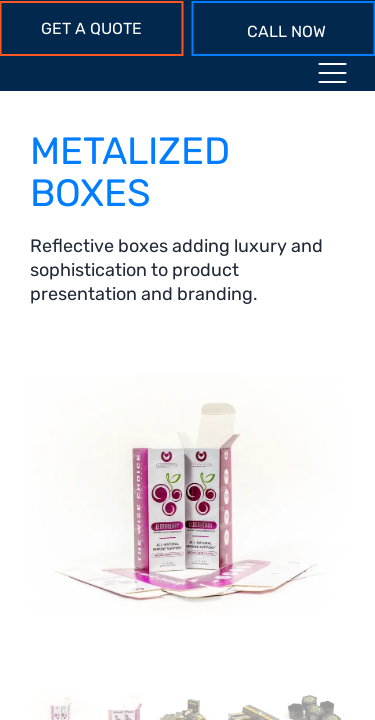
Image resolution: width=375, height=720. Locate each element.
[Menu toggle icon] (332, 77)
